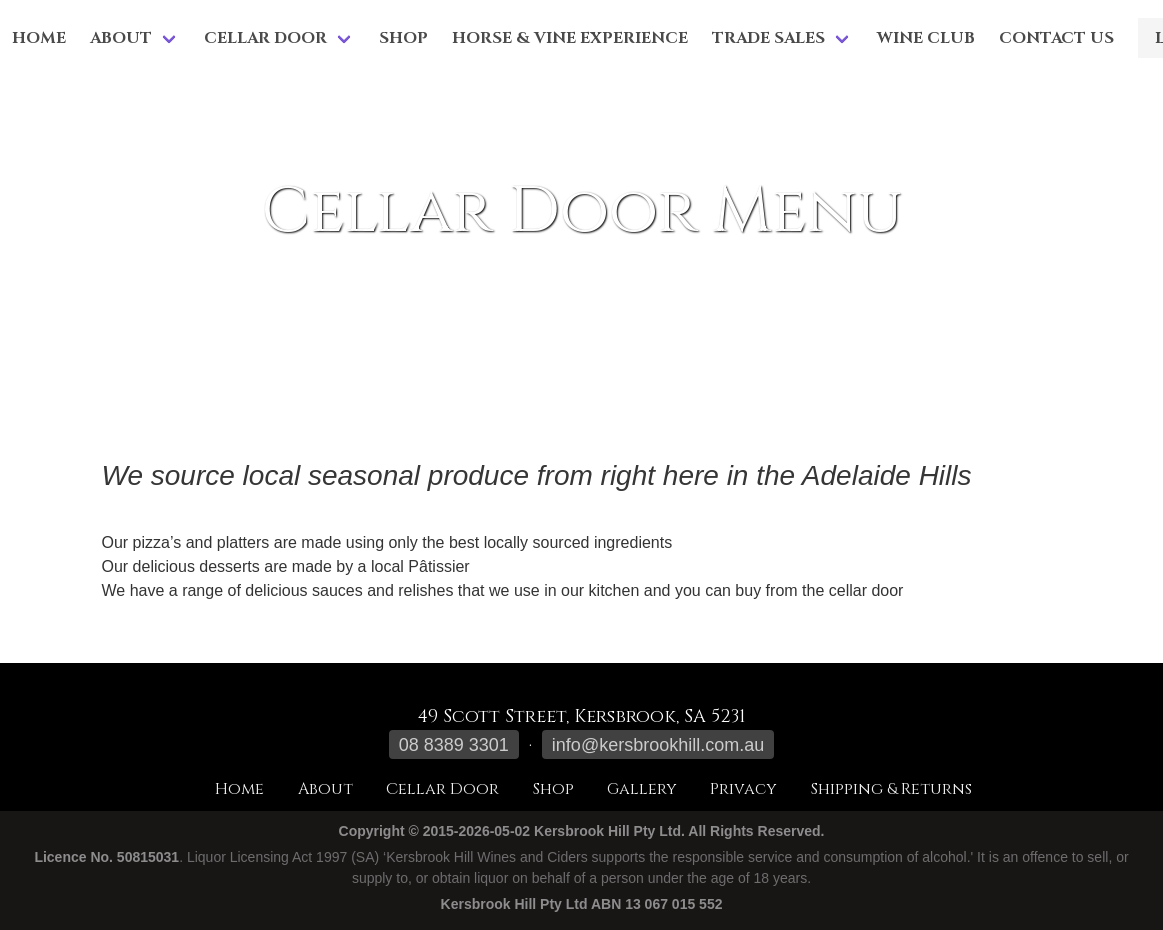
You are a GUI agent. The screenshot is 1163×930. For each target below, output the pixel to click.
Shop (403, 38)
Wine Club (926, 38)
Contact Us (1056, 38)
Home (39, 38)
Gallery (642, 789)
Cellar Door (442, 789)
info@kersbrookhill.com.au (658, 745)
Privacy (743, 789)
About (325, 789)
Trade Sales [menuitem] (768, 38)
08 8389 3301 (454, 745)
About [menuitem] (121, 38)
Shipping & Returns (891, 789)
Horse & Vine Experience (570, 38)
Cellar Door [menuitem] (265, 38)
